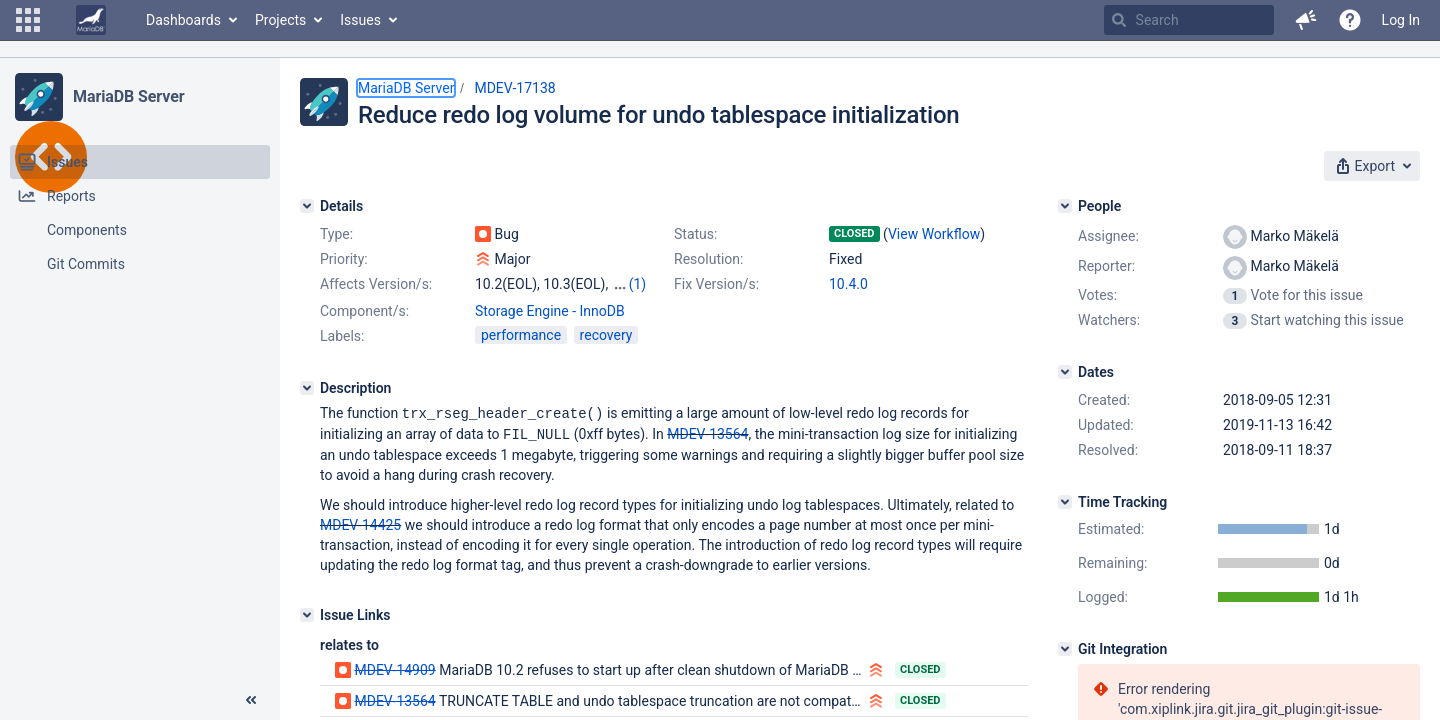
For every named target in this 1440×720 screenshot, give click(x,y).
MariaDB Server (128, 96)
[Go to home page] (91, 20)
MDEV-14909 (394, 668)
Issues (360, 20)
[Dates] (1065, 372)
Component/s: (364, 311)
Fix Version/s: (716, 284)
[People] (1065, 206)
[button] (28, 20)
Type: (336, 234)
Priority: (344, 259)
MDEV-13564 (707, 433)
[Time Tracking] (1065, 502)
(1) (638, 284)
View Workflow (934, 234)
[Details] (307, 206)
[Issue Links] (307, 613)
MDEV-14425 (360, 523)
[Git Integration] (1065, 649)
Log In (1401, 20)
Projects (280, 20)
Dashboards (183, 20)
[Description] (307, 388)
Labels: (342, 336)
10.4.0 (848, 284)
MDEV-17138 (514, 88)
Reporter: (1106, 266)
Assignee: (1108, 236)
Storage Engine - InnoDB (550, 311)
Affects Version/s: (376, 284)
